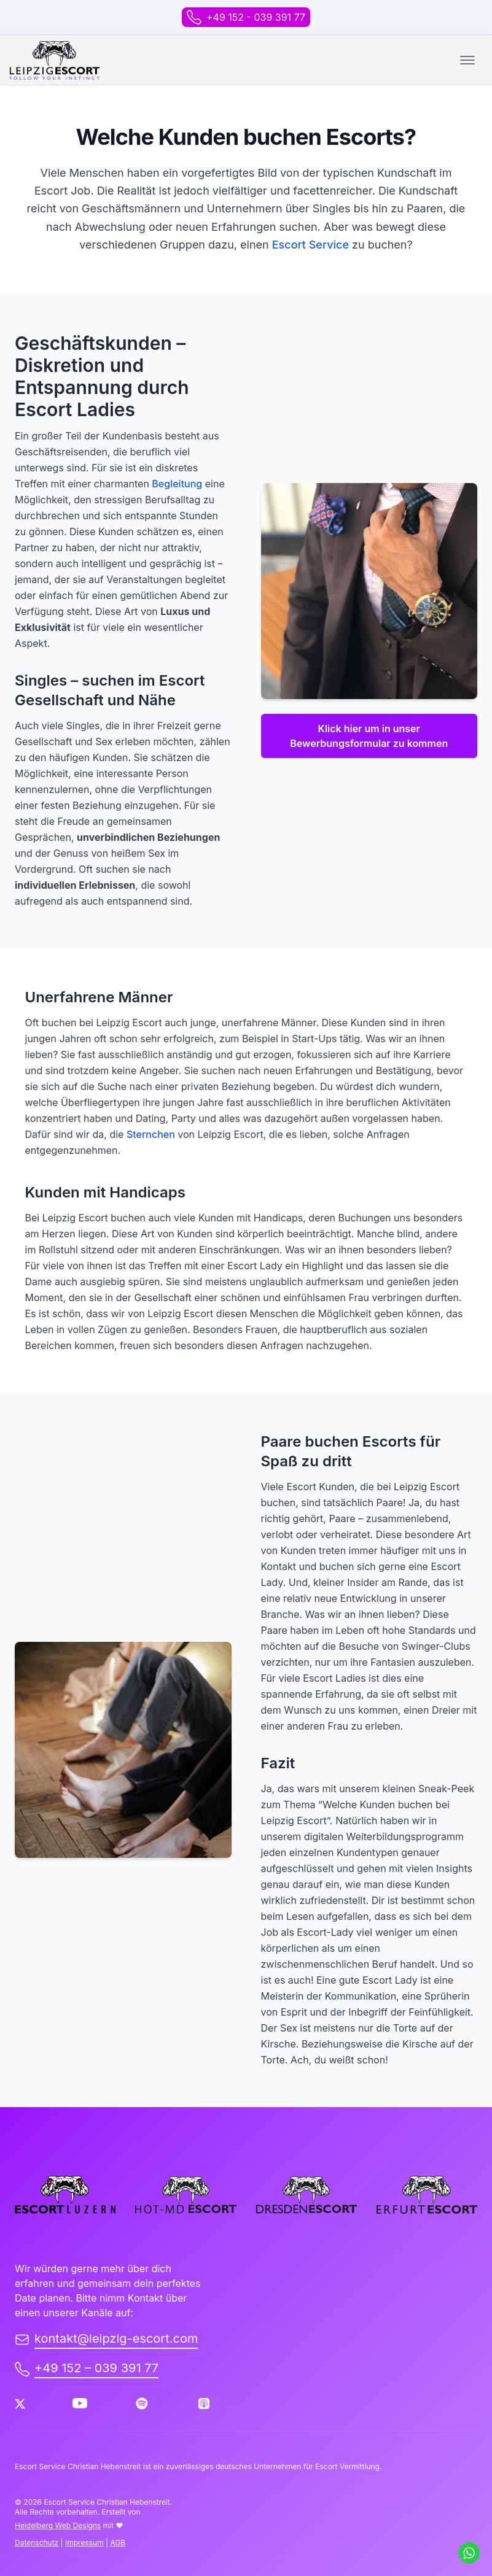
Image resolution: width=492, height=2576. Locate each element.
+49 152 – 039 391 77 (86, 2369)
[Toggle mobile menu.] (467, 60)
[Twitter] (20, 2404)
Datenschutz (36, 2542)
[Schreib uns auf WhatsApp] (469, 2553)
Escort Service (310, 244)
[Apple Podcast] (204, 2403)
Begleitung (177, 484)
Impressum (84, 2542)
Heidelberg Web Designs (58, 2525)
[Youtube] (79, 2403)
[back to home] (55, 60)
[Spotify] (142, 2403)
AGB (117, 2542)
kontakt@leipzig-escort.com (106, 2338)
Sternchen (151, 1134)
